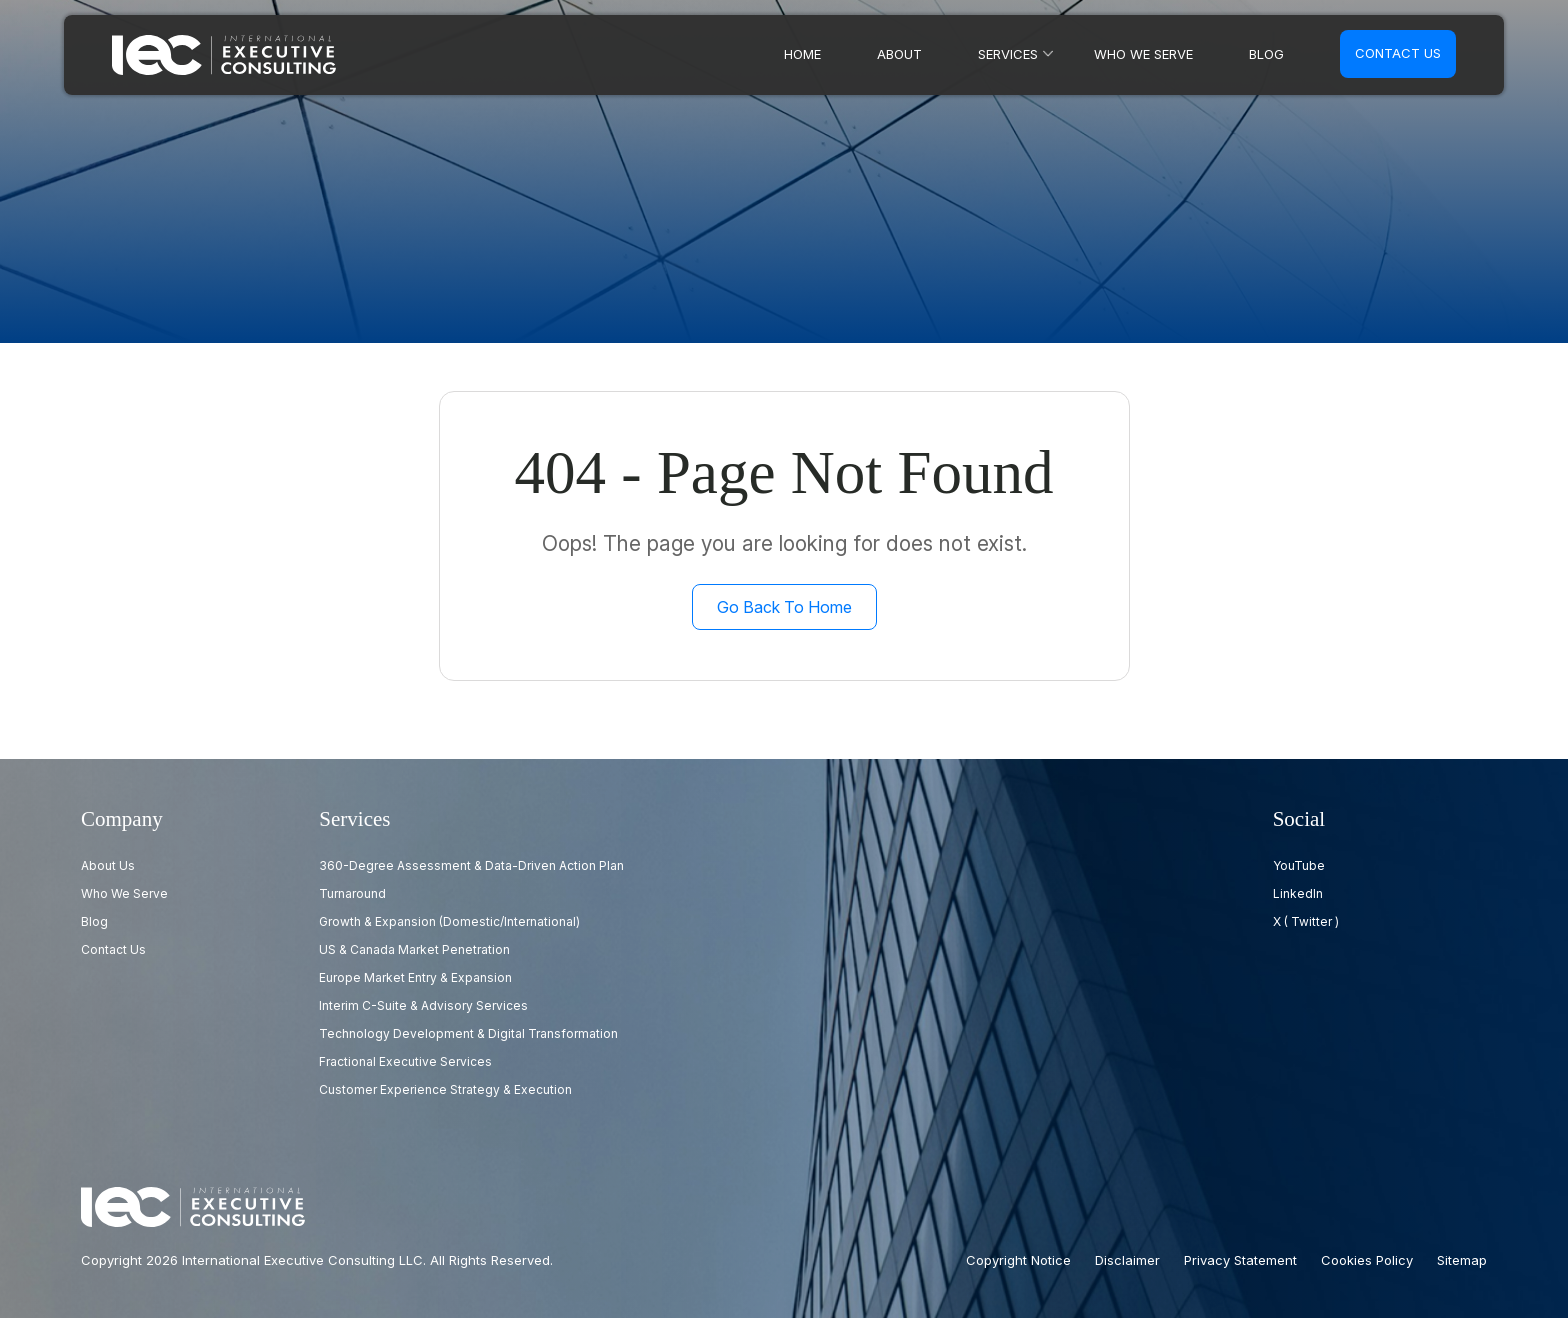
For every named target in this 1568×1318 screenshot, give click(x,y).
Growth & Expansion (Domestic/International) (449, 921)
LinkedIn (1298, 893)
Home (802, 54)
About (899, 54)
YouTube (1299, 865)
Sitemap (1462, 1260)
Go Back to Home (784, 607)
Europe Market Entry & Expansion (415, 977)
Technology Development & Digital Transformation (468, 1033)
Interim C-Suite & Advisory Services (423, 1005)
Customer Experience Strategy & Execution (445, 1089)
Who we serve (1143, 54)
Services (1008, 54)
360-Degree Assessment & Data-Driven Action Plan (471, 865)
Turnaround (352, 893)
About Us (108, 865)
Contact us (1398, 53)
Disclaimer (1127, 1260)
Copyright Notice (1018, 1260)
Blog (1266, 54)
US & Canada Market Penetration (414, 949)
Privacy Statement (1240, 1260)
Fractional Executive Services (405, 1061)
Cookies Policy (1367, 1260)
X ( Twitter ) (1306, 921)
